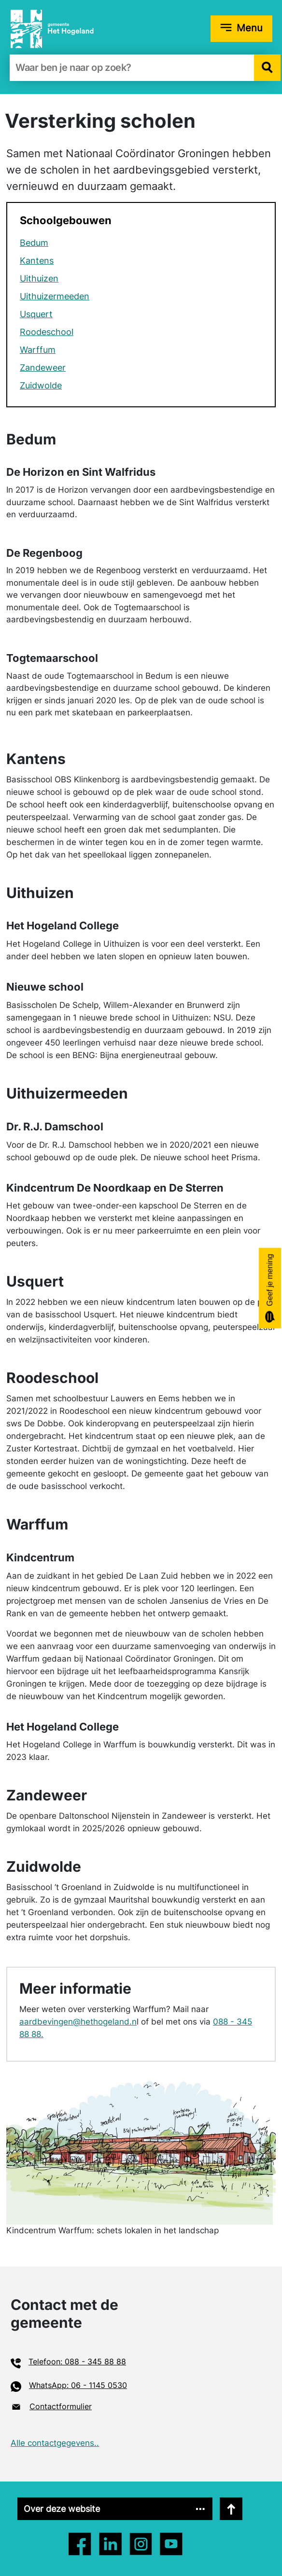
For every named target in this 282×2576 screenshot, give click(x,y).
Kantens (37, 260)
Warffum (38, 350)
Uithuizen (39, 278)
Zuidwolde (41, 385)
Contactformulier (60, 2406)
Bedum (34, 243)
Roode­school (46, 332)
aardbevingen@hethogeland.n (78, 2021)
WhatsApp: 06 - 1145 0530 (78, 2385)
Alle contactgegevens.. (55, 2443)
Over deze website (62, 2509)
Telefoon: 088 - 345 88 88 (77, 2361)
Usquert (36, 314)
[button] (267, 67)
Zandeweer (43, 367)
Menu (250, 28)
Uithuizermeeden (54, 296)
